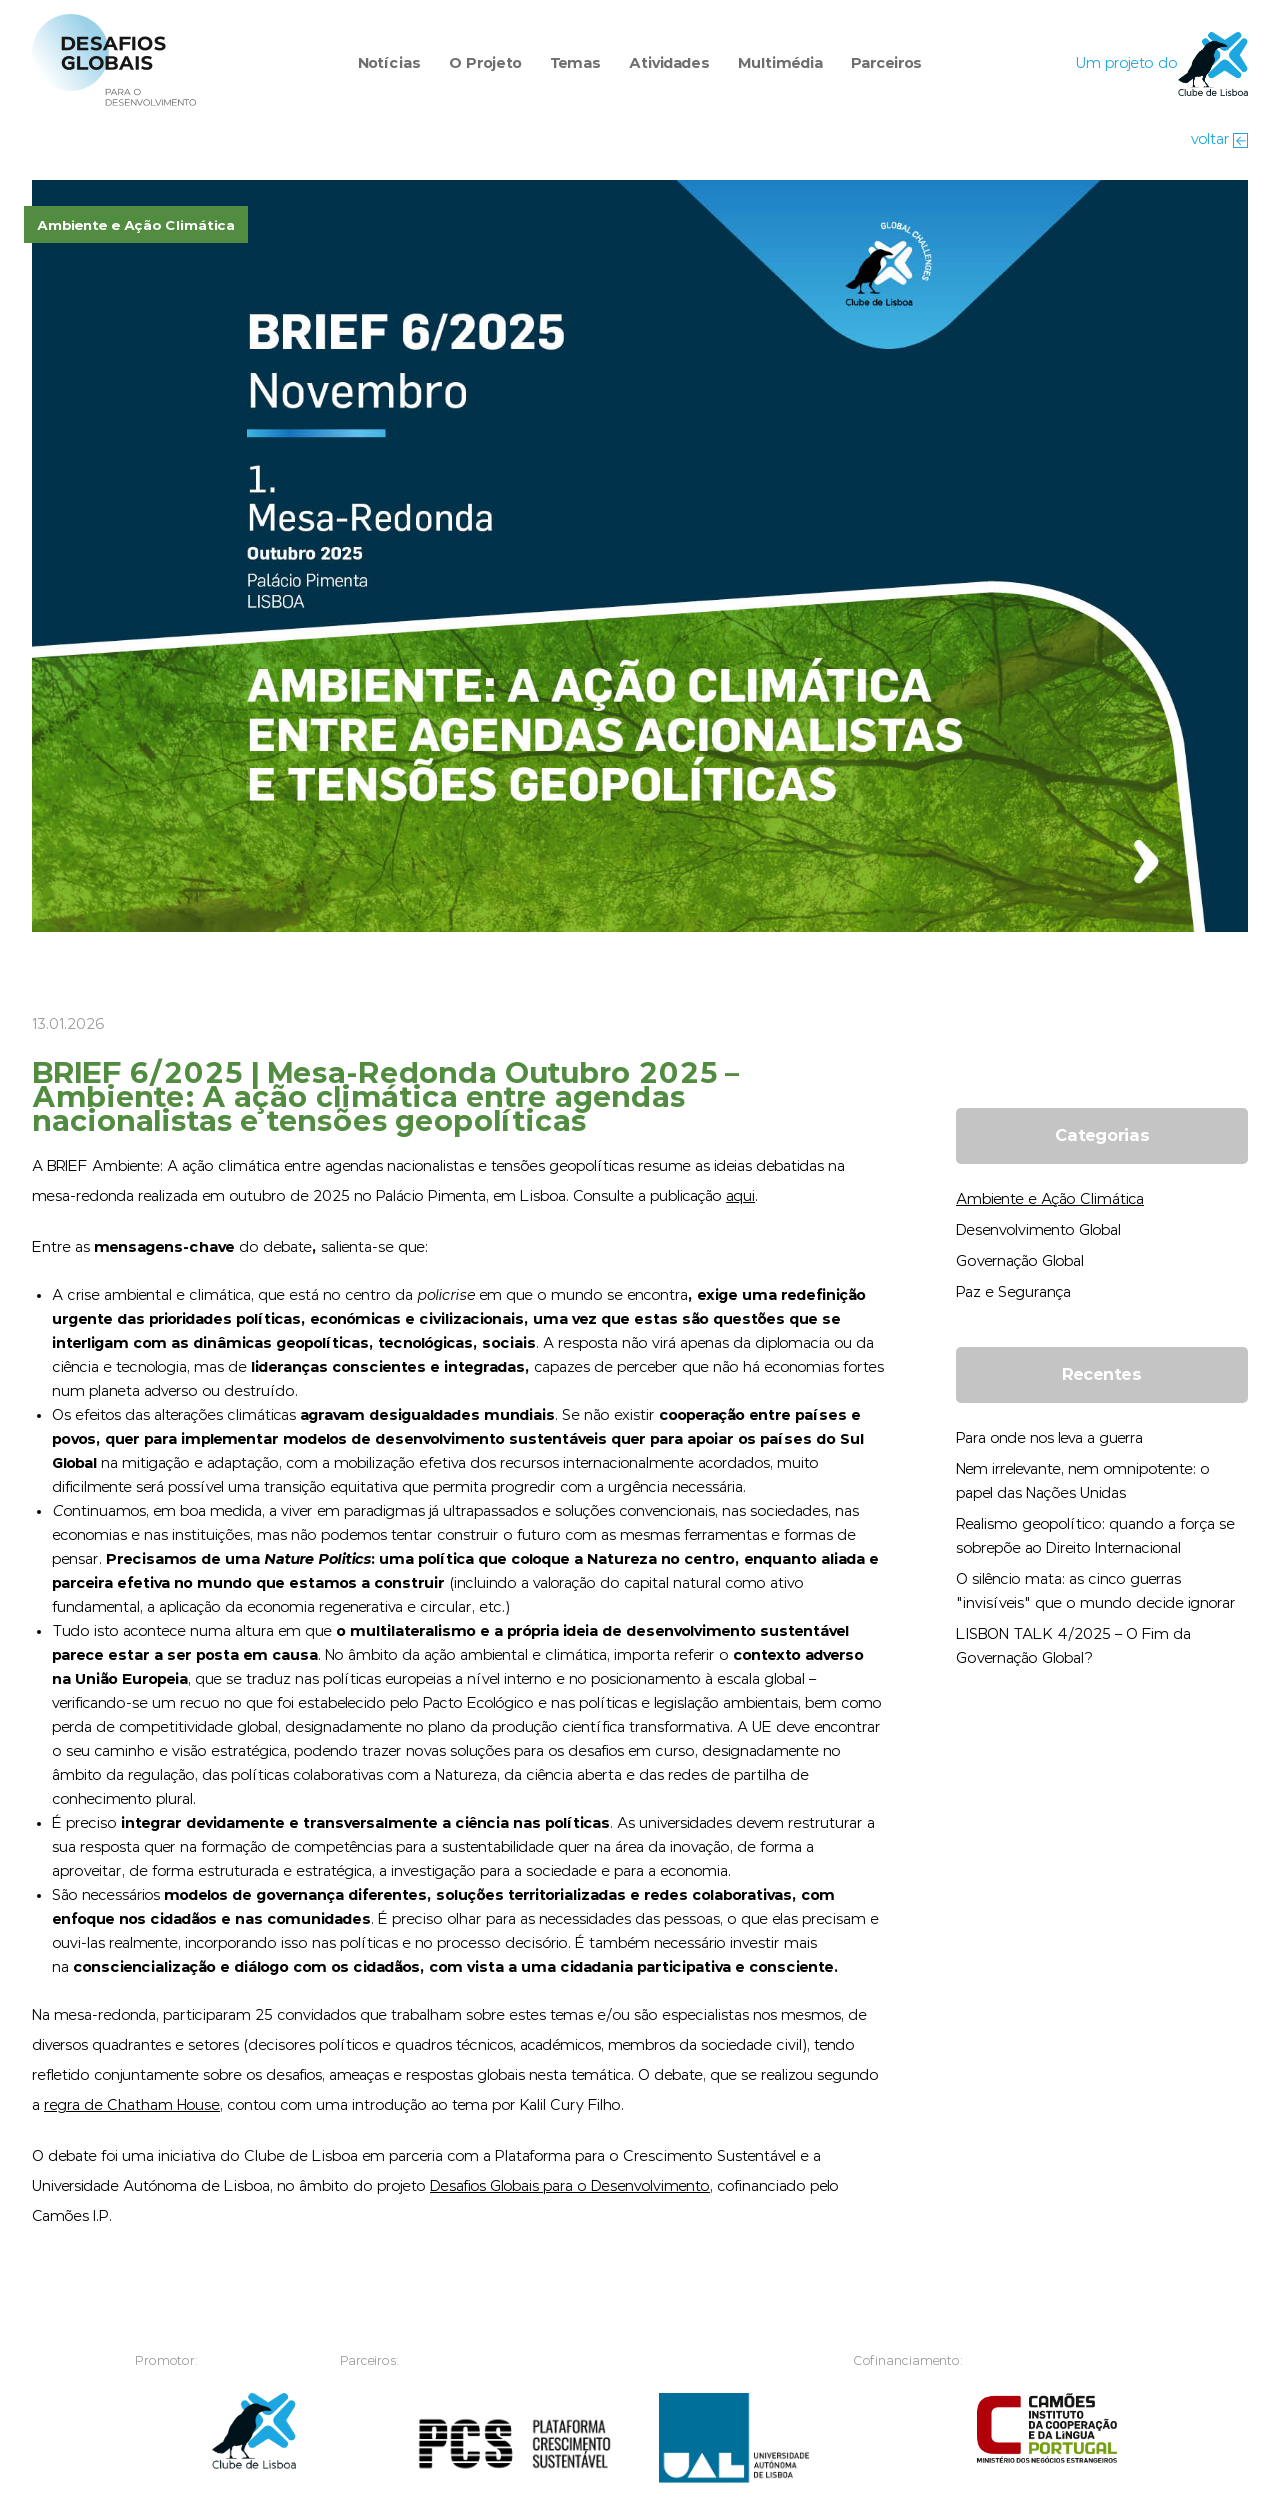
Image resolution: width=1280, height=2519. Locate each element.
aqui (740, 1196)
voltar (1220, 139)
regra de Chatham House (132, 2105)
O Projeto (485, 63)
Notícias (389, 63)
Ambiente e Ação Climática (1050, 1199)
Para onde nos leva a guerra (1049, 1438)
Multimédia (780, 63)
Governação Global (1020, 1261)
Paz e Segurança (1013, 1292)
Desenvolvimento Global (1038, 1230)
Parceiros (886, 63)
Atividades (669, 63)
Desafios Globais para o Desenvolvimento (570, 2186)
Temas (575, 63)
